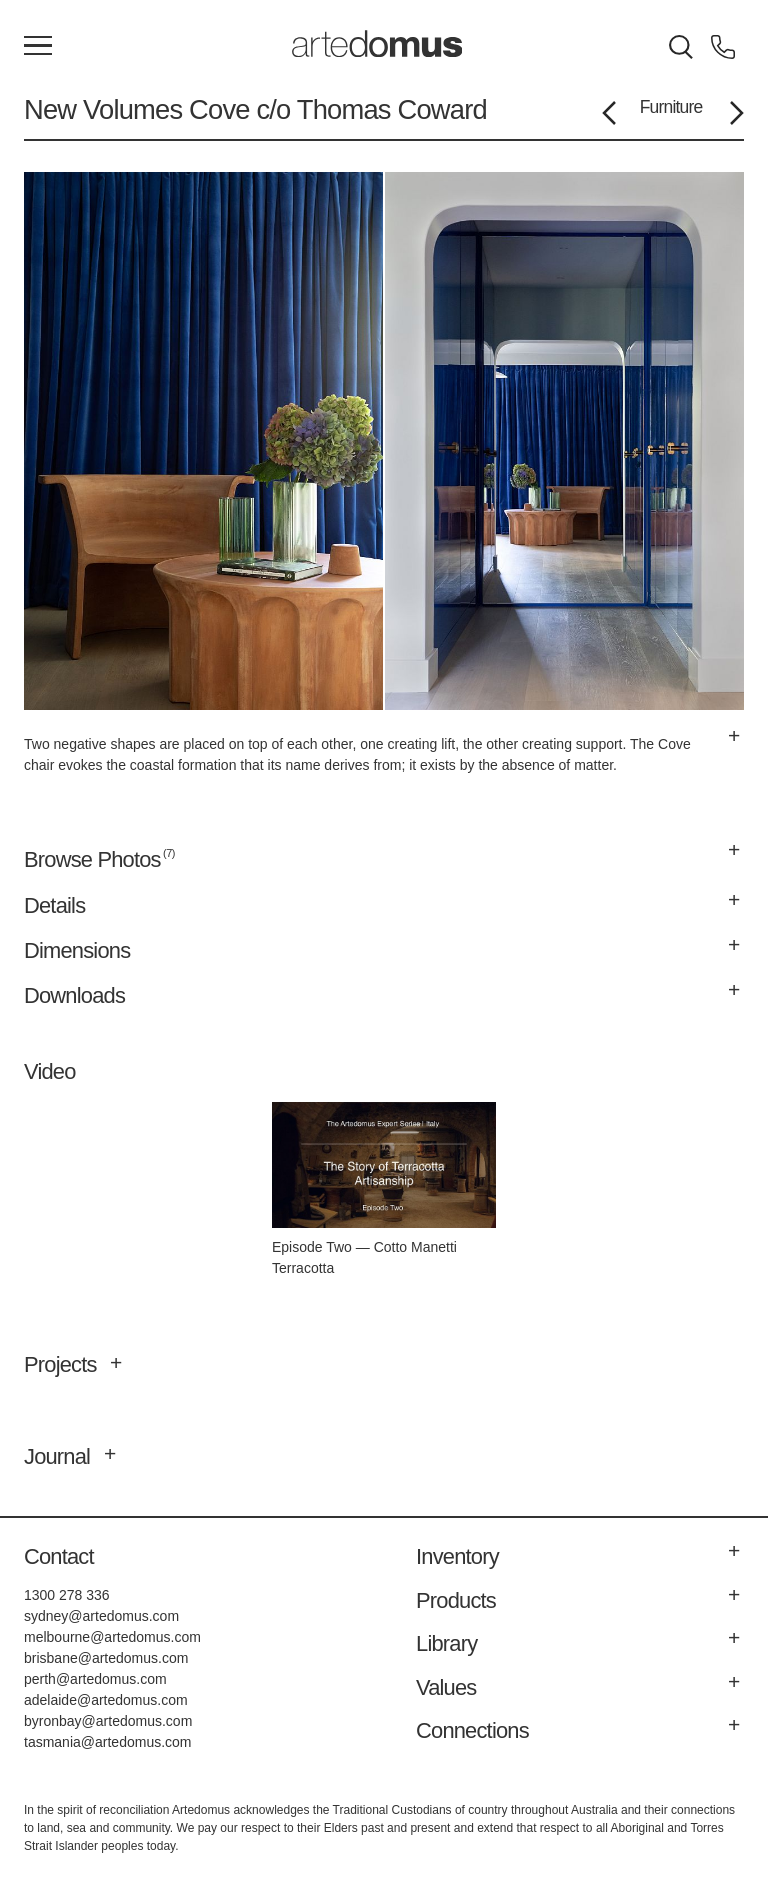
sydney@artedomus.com (101, 1616)
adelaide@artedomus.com (106, 1700)
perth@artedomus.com (95, 1679)
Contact (59, 1556)
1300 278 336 (67, 1595)
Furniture (671, 107)
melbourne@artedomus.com (112, 1637)
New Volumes (103, 109)
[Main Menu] (38, 47)
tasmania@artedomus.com (108, 1742)
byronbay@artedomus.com (108, 1721)
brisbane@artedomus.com (106, 1658)
